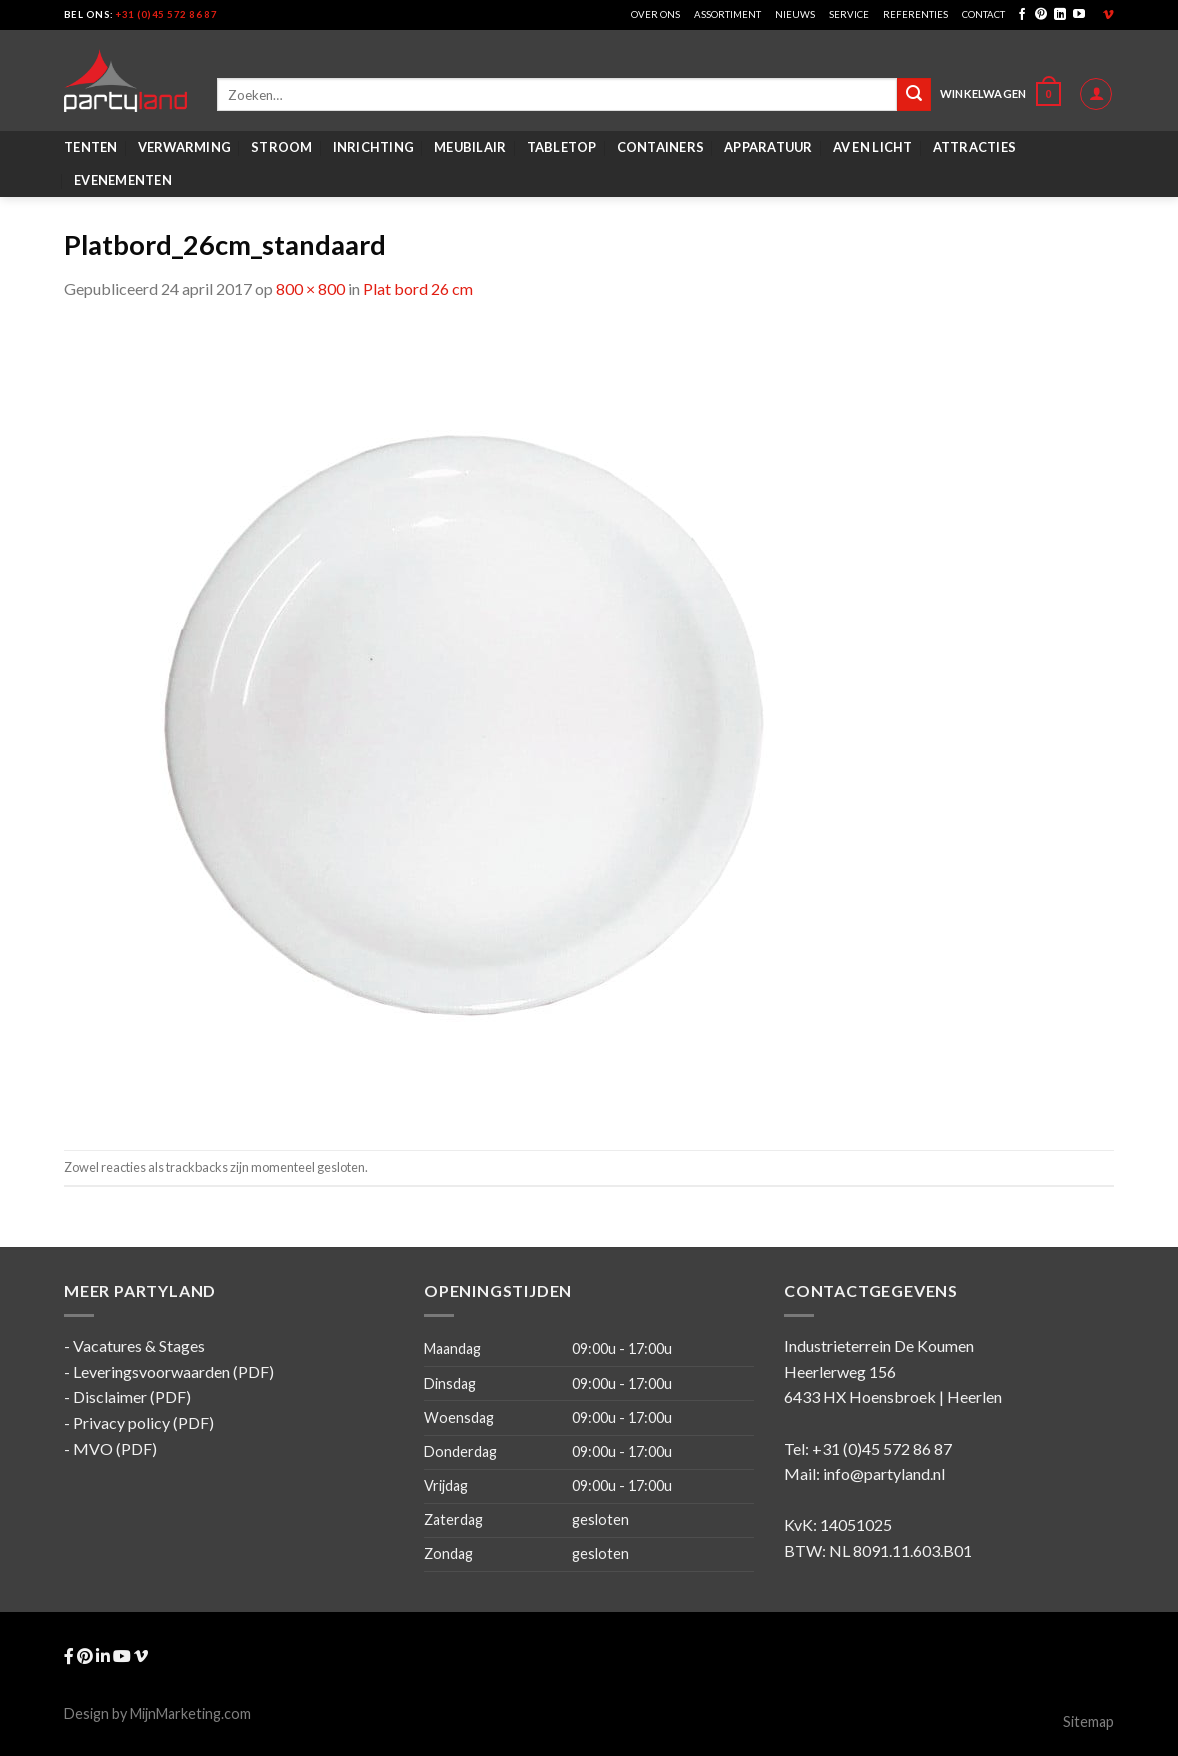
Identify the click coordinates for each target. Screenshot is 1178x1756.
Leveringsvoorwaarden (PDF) (173, 1371)
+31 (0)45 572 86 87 (166, 14)
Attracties (975, 147)
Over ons (655, 14)
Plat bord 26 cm (418, 288)
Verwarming (185, 147)
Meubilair (470, 147)
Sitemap (1088, 1721)
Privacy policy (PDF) (143, 1422)
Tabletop (562, 147)
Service (849, 14)
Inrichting (374, 147)
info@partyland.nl (884, 1473)
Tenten (91, 147)
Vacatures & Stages (139, 1345)
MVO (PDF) (115, 1448)
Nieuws (795, 14)
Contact (983, 14)
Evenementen (123, 180)
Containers (661, 147)
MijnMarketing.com (190, 1713)
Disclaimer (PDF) (132, 1396)
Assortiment (727, 14)
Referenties (915, 14)
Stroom (282, 147)
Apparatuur (768, 147)
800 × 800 (310, 288)
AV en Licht (873, 147)
